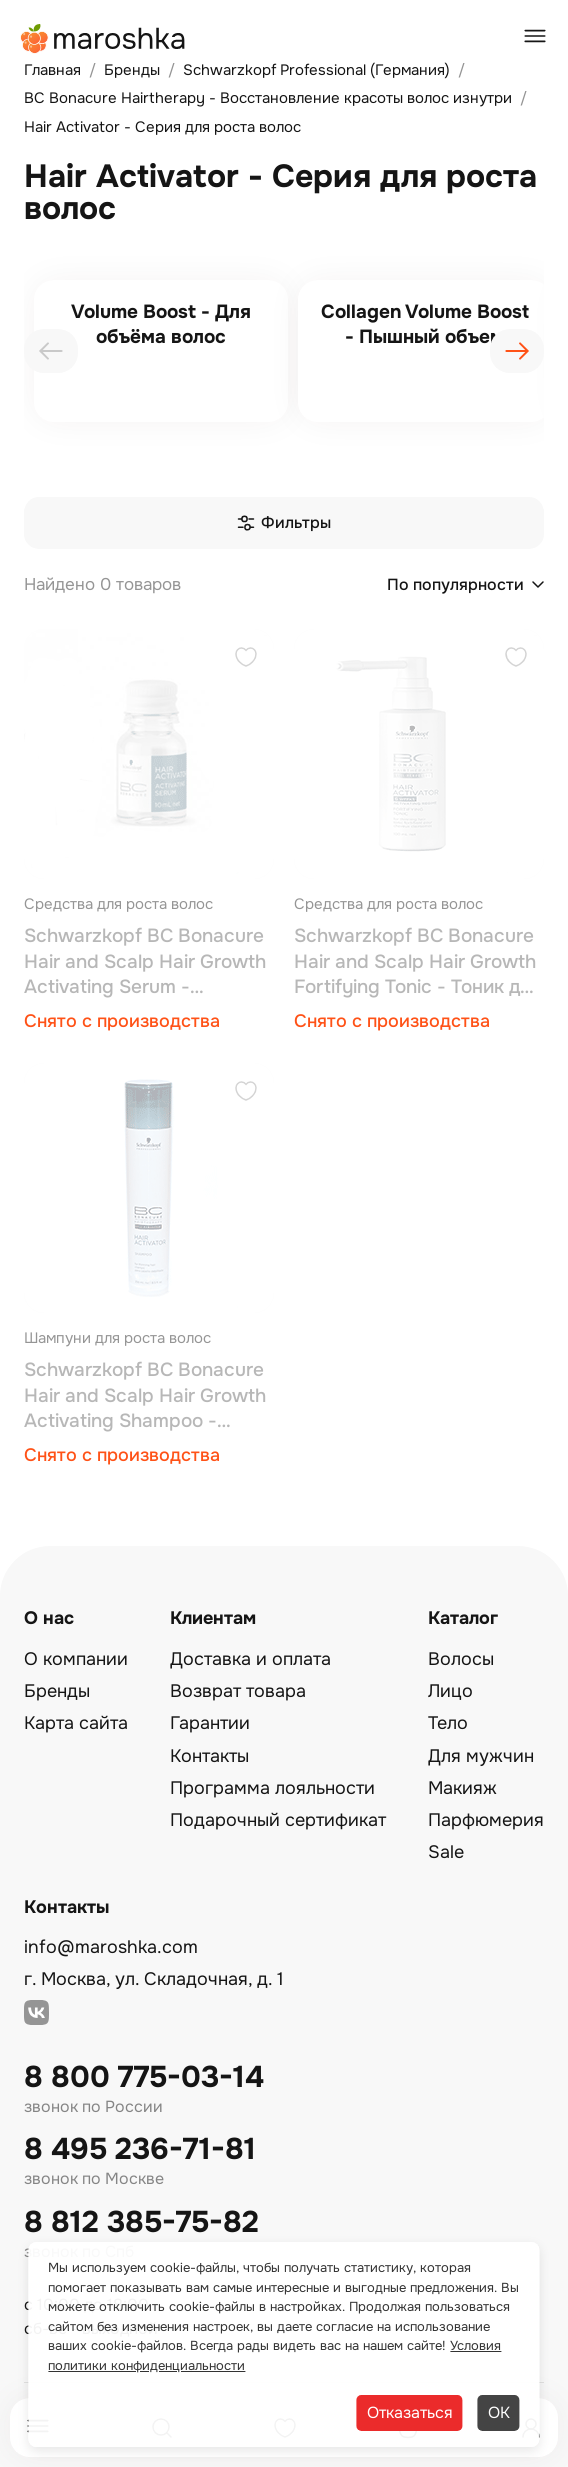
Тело (448, 1723)
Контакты (209, 1756)
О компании (76, 1659)
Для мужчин (481, 1756)
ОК (499, 2412)
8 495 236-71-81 (140, 2149)
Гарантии (210, 1723)
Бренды (57, 1691)
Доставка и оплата (250, 1659)
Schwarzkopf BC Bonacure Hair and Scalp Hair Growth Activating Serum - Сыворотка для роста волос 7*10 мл (145, 962)
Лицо (450, 1691)
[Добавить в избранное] (246, 659)
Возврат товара (238, 1691)
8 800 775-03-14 (144, 2077)
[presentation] (51, 351)
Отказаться (410, 2412)
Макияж (462, 1788)
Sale (446, 1852)
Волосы (461, 1659)
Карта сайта (76, 1723)
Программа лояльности (272, 1788)
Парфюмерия (486, 1820)
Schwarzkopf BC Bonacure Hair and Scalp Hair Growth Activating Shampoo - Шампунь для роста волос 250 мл (145, 1396)
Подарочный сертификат (278, 1820)
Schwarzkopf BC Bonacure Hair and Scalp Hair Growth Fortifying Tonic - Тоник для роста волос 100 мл (417, 962)
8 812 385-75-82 (141, 2222)
